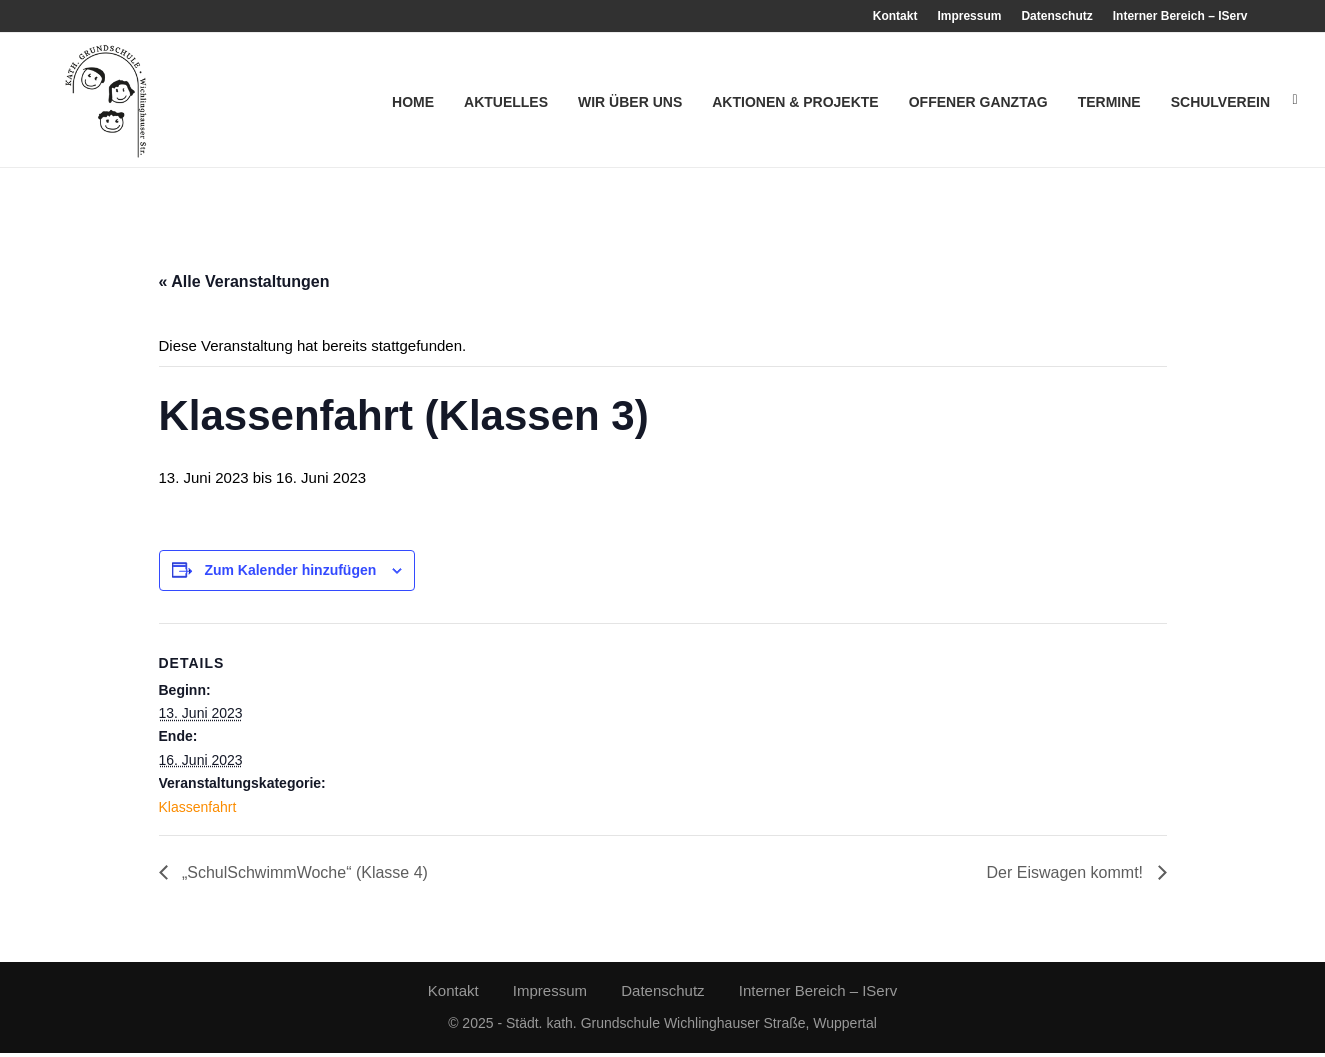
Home (413, 102)
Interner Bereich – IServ (1180, 16)
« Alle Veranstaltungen (244, 285)
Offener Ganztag (978, 102)
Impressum (969, 16)
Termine (1109, 102)
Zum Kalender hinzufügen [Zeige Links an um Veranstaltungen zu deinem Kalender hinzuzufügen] (290, 574)
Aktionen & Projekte (795, 102)
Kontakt (895, 16)
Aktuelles (506, 102)
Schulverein (1220, 102)
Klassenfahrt (198, 810)
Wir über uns (630, 102)
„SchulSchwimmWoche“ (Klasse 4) (303, 876)
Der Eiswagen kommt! (1067, 876)
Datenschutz (1056, 16)
